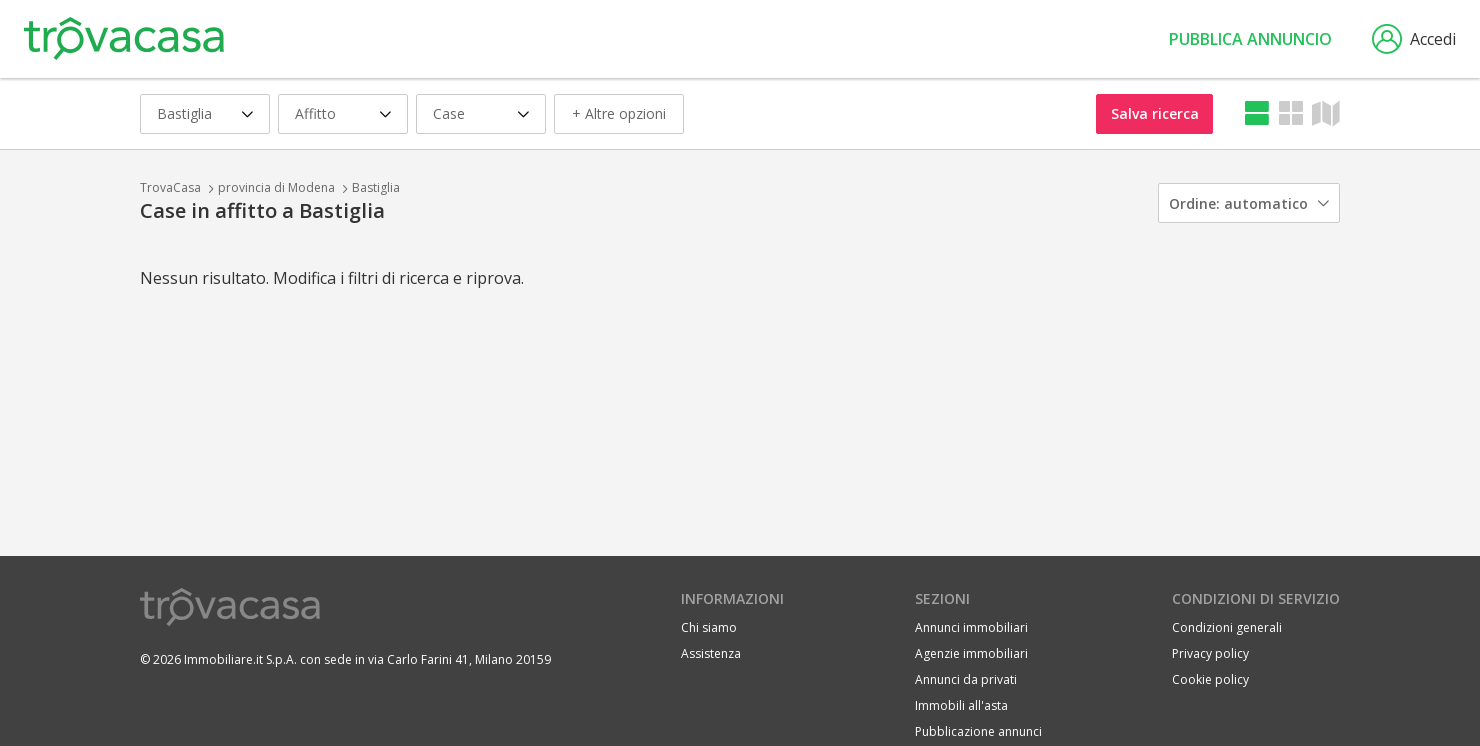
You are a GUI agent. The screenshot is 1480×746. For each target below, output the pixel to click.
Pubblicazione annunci (978, 731)
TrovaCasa (170, 187)
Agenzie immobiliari (971, 653)
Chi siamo (709, 627)
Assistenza (711, 653)
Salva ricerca (1155, 113)
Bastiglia (376, 187)
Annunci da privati (966, 679)
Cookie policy (1210, 679)
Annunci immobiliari (971, 627)
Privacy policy (1210, 653)
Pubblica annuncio (1250, 39)
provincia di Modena (276, 187)
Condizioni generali (1227, 627)
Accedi (1414, 39)
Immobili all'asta (961, 705)
